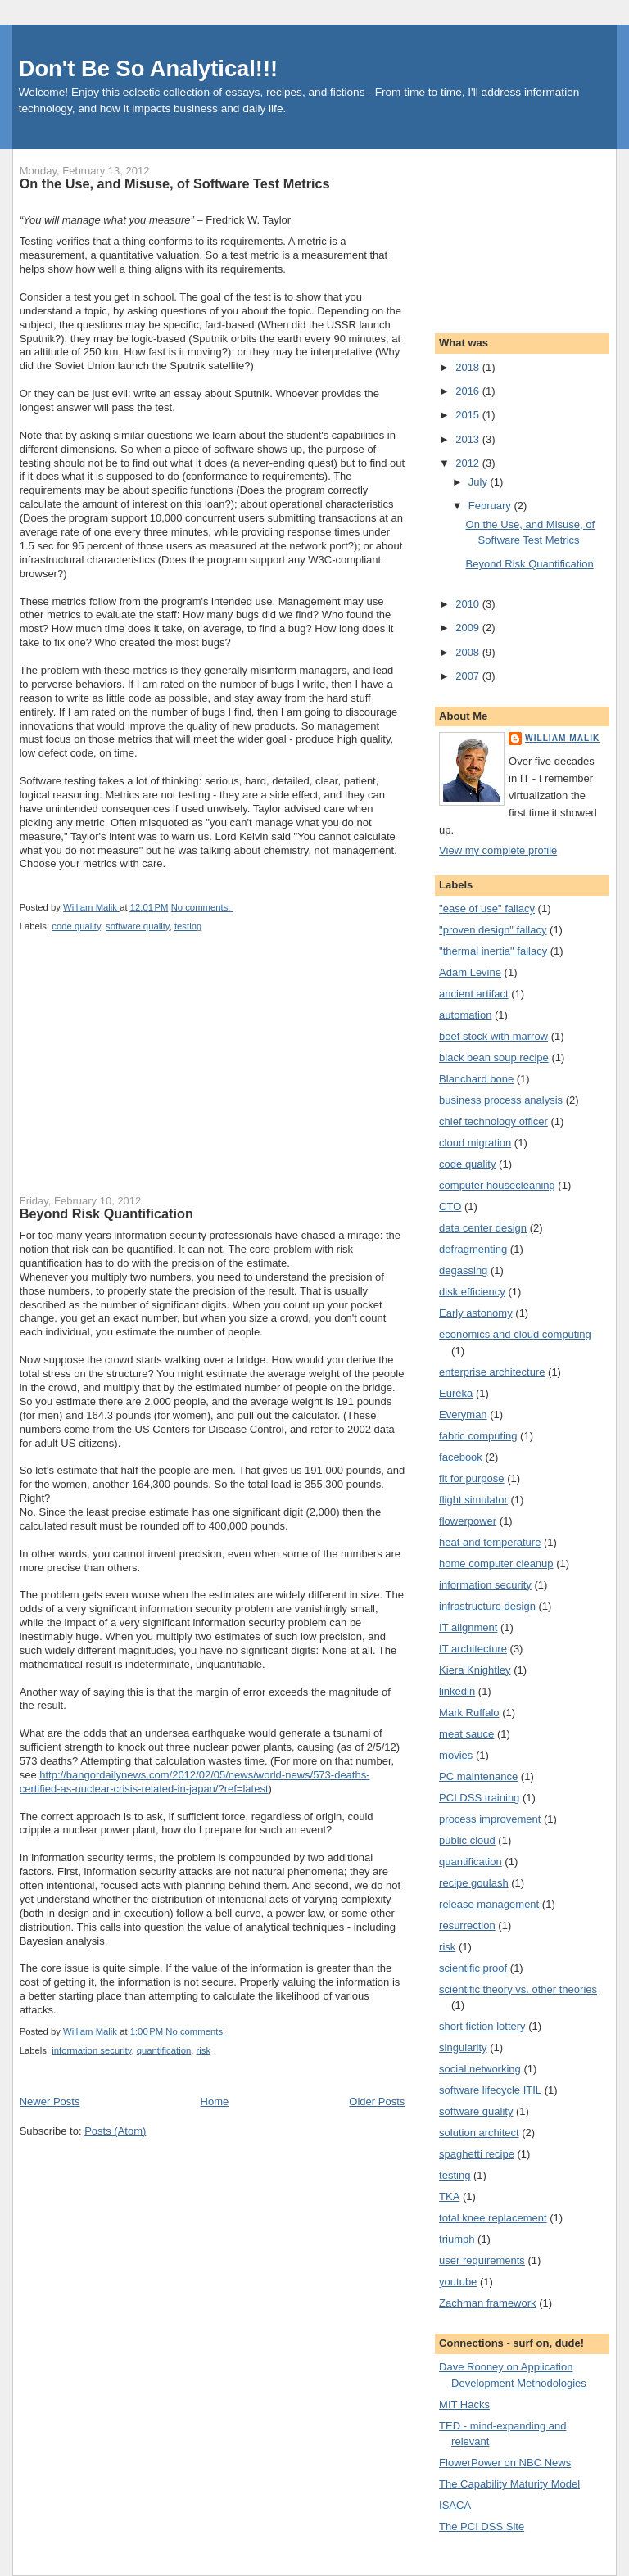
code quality (76, 926)
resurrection (467, 1925)
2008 (468, 652)
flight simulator (473, 1500)
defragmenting (473, 1249)
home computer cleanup (496, 1563)
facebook (460, 1457)
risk (204, 2050)
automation (465, 1015)
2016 (468, 391)
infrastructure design (487, 1606)
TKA (449, 2196)
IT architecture (473, 1649)
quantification (164, 2050)
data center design (483, 1228)
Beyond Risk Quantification (106, 1213)
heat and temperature (490, 1542)
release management (489, 1904)
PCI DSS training (479, 1798)
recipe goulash (474, 1883)
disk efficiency (472, 1292)
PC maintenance (478, 1776)
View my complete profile (498, 850)
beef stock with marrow (493, 1036)
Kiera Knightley (474, 1670)
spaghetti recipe (476, 2154)
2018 (468, 367)
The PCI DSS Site (481, 2526)
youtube (458, 2281)
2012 (468, 463)
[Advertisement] (142, 1073)
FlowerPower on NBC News (505, 2462)
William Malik (562, 738)
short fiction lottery (482, 2026)
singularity (463, 2047)
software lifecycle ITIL (490, 2090)
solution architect (479, 2132)
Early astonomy (476, 1313)
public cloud (467, 1840)
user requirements (482, 2260)
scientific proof (473, 1968)
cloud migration (475, 1143)
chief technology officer (493, 1121)
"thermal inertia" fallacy (493, 951)
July (479, 482)
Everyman (463, 1414)
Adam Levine (470, 972)
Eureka (456, 1393)
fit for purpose (472, 1478)
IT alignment (468, 1627)
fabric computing (478, 1436)
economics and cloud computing (515, 1334)
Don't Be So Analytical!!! (148, 68)
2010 (468, 604)
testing (187, 926)
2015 (468, 415)
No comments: (202, 907)
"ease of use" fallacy (487, 908)
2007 (468, 676)
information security (91, 2050)
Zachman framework (487, 2303)
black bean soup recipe (494, 1057)
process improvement (490, 1819)
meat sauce (466, 1734)
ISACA (455, 2505)
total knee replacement (493, 2218)
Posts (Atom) (115, 2131)
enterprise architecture (492, 1372)
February (491, 505)
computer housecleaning (497, 1185)
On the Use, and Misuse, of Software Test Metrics (175, 183)
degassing (463, 1270)
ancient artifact (474, 993)
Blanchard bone (476, 1079)
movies (456, 1755)
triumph (456, 2239)
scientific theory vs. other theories (518, 1989)
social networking (480, 2069)
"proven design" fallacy (492, 930)
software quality (138, 926)
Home (215, 2101)
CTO (450, 1206)
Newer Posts (50, 2101)
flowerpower (467, 1521)
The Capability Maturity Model (509, 2484)
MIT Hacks (464, 2404)
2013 (468, 439)
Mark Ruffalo (469, 1712)
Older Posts (377, 2101)
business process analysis (501, 1100)
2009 (468, 627)
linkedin (457, 1691)
